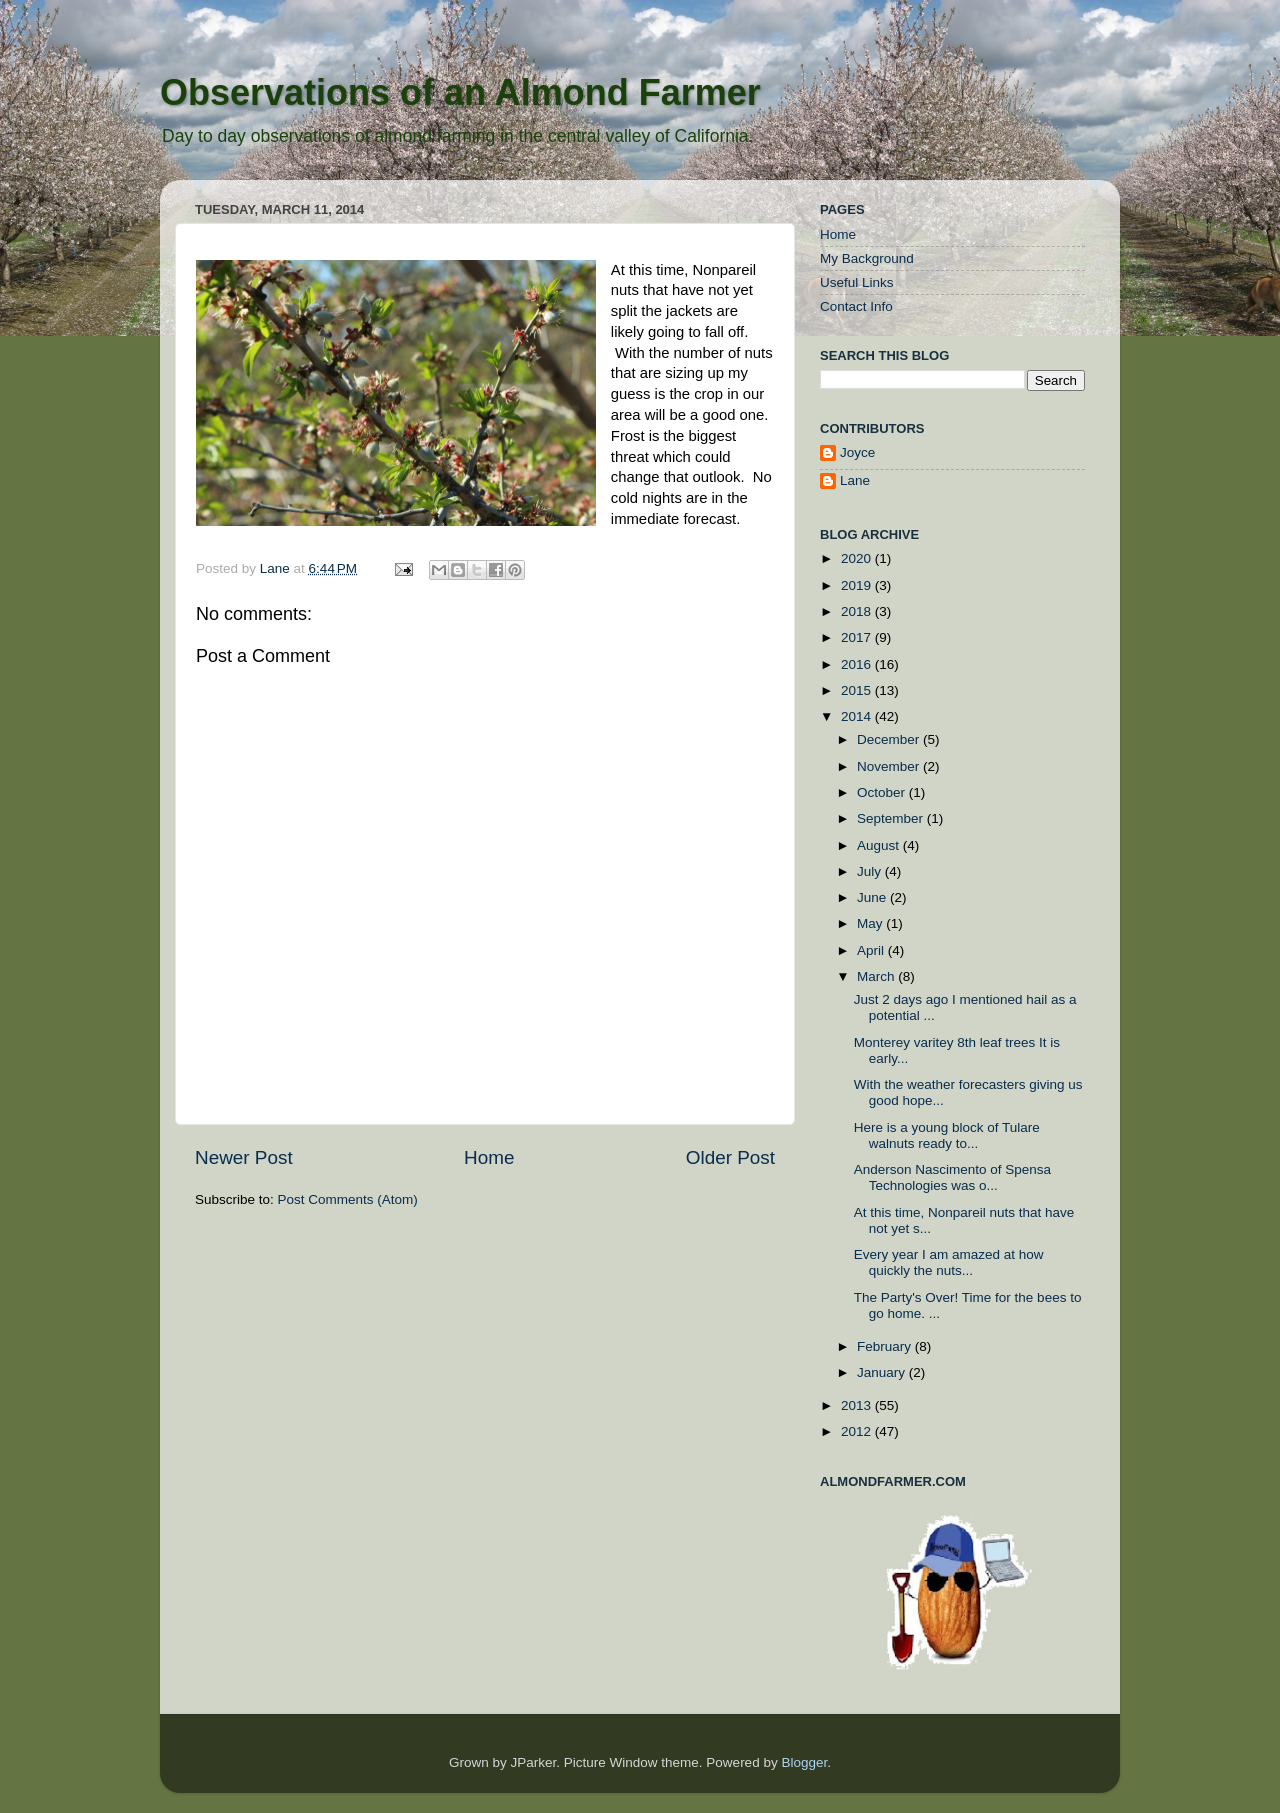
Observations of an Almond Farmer (460, 92)
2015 (858, 690)
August (880, 845)
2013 (858, 1405)
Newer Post (244, 1157)
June (873, 897)
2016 (858, 664)
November (890, 766)
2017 (858, 637)
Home (489, 1157)
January (883, 1372)
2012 (858, 1431)
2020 (858, 558)
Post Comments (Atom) (348, 1199)
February (886, 1346)
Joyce (857, 452)
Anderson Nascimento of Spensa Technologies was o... (952, 1177)
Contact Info (856, 306)
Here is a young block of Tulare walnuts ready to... (947, 1135)
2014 (858, 716)
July (871, 871)
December (890, 739)
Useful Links (857, 282)
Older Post (730, 1157)
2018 (858, 611)
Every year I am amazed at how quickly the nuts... (949, 1262)
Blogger (804, 1762)
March (877, 976)
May (871, 923)
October (883, 792)
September (892, 818)
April (872, 950)
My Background (867, 258)
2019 (858, 585)
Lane (277, 568)
